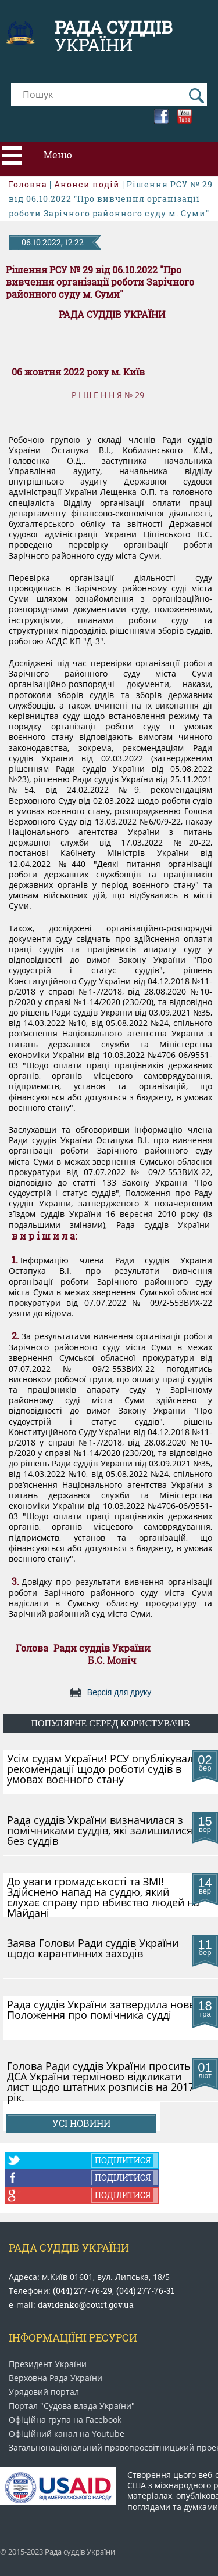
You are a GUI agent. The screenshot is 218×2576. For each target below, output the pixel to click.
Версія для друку (119, 1692)
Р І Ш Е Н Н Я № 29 (108, 395)
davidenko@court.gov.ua (86, 2304)
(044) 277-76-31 (145, 2290)
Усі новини (81, 2123)
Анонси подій (87, 184)
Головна (28, 184)
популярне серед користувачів (110, 1723)
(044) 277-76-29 (82, 2290)
